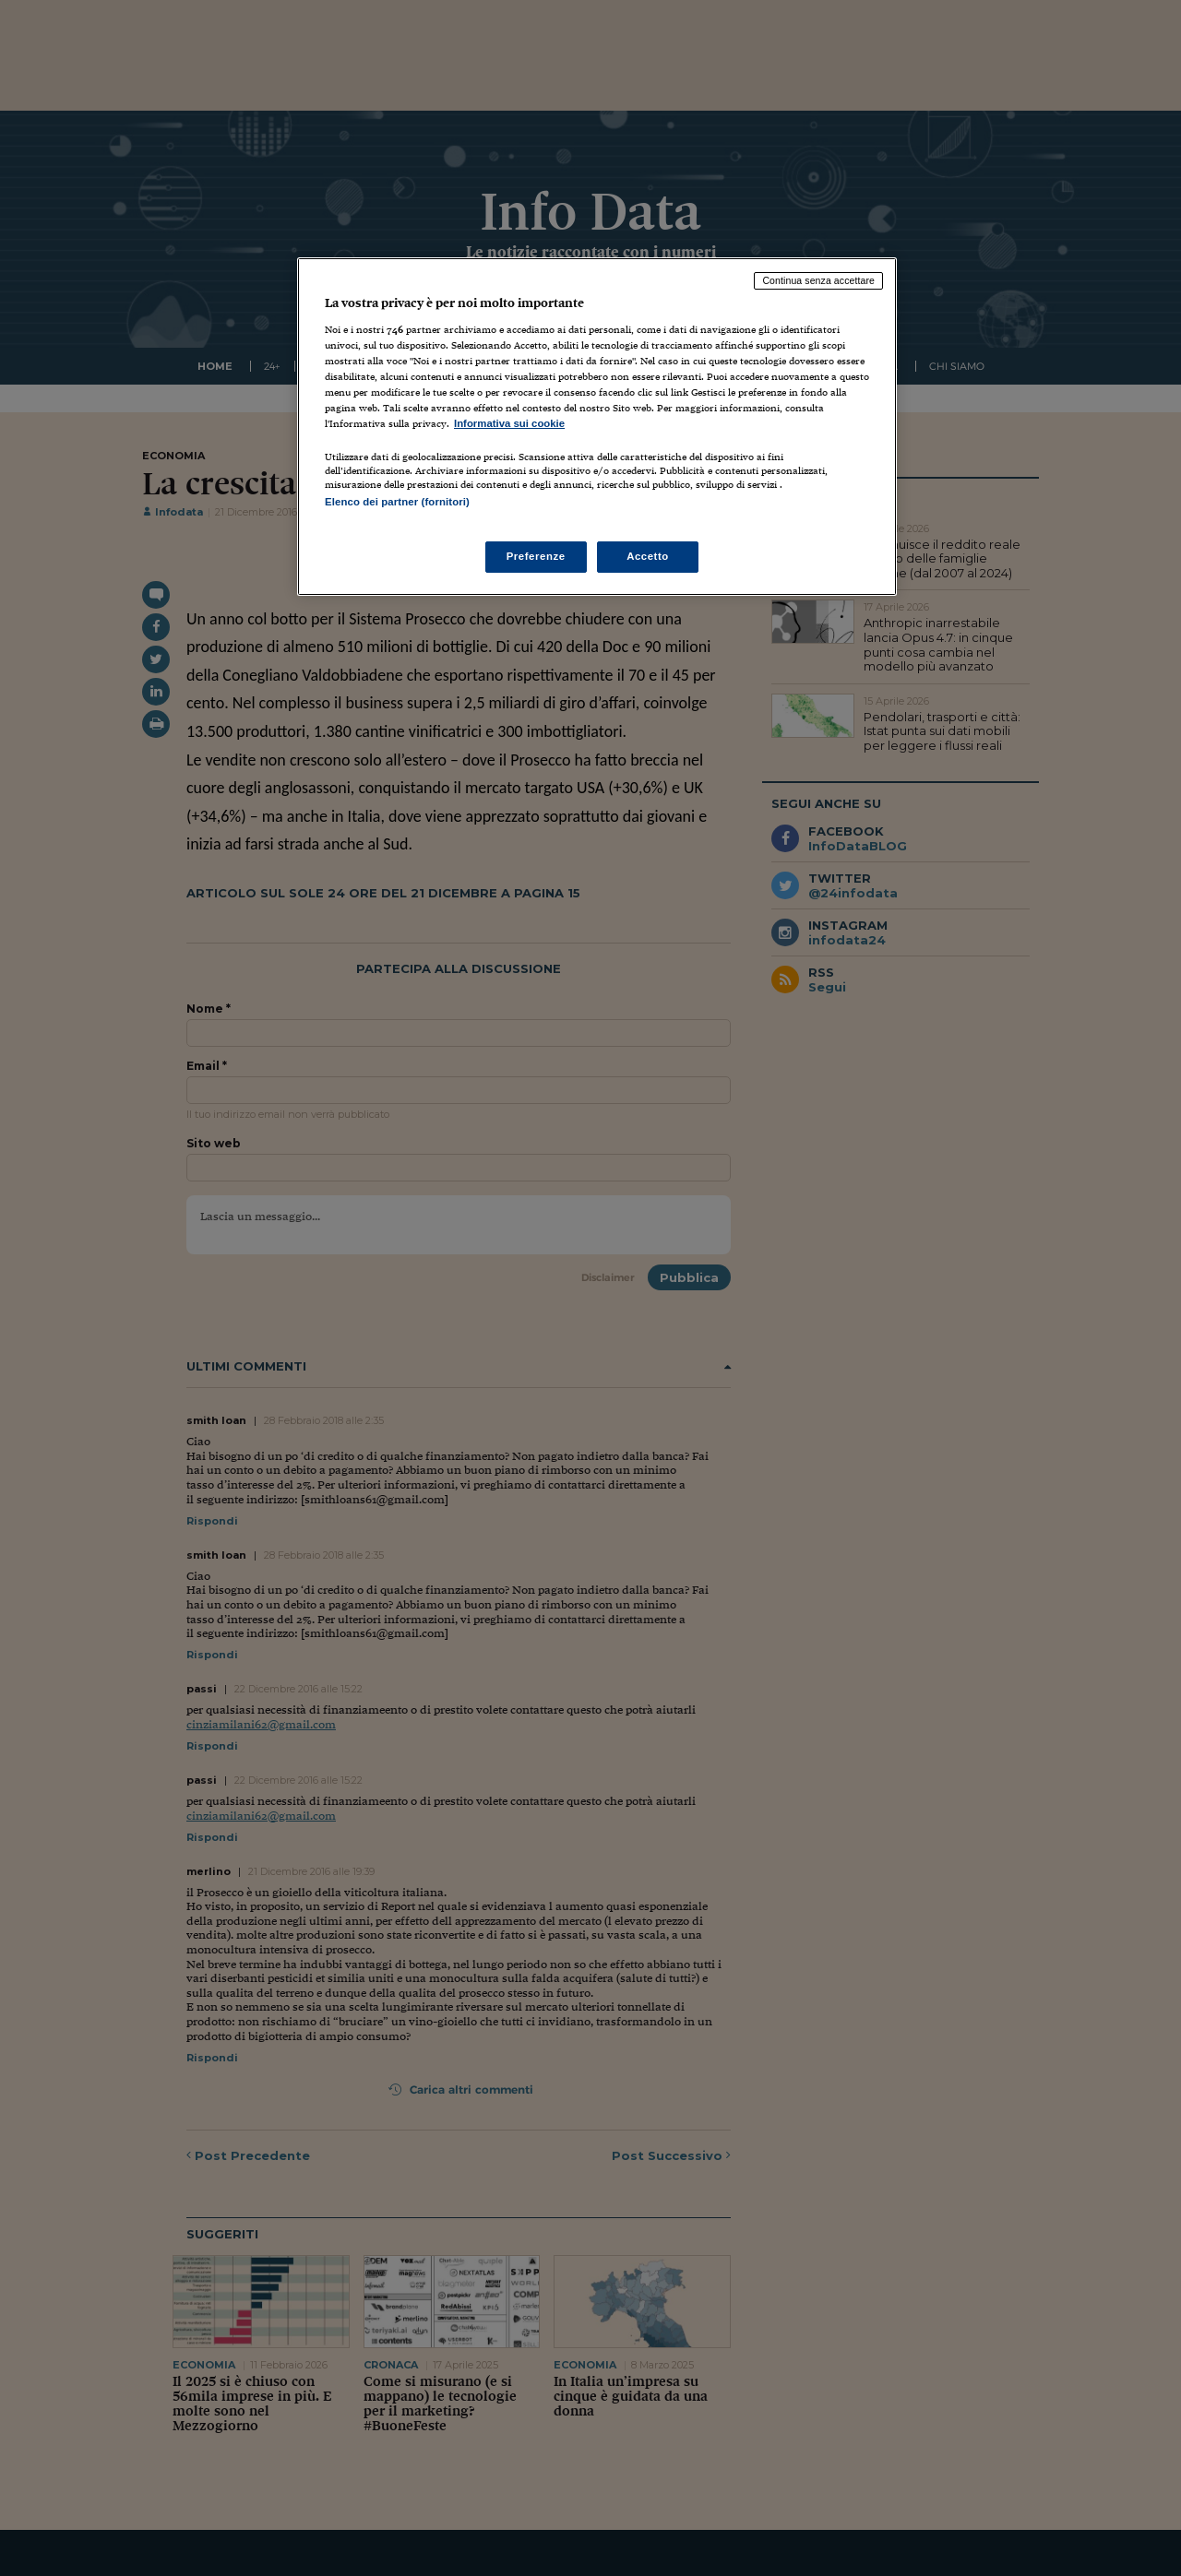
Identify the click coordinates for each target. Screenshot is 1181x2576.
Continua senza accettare (818, 280)
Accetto (647, 556)
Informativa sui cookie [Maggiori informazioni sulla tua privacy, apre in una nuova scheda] (509, 423)
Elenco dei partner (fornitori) (397, 501)
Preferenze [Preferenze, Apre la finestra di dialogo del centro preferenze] (536, 556)
